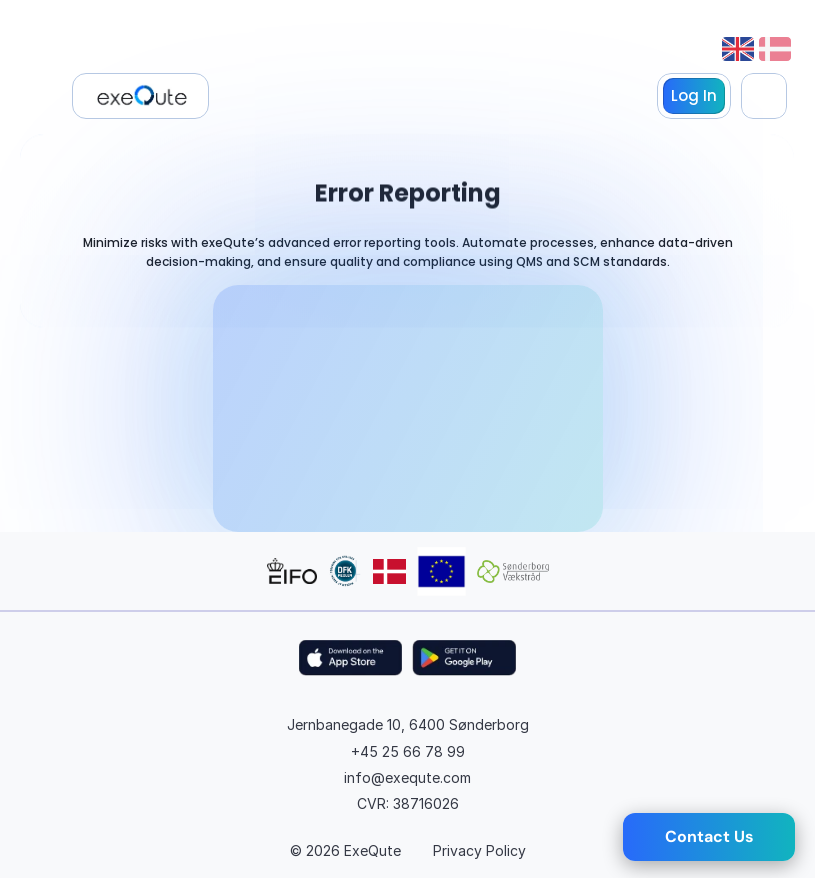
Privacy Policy (479, 850)
